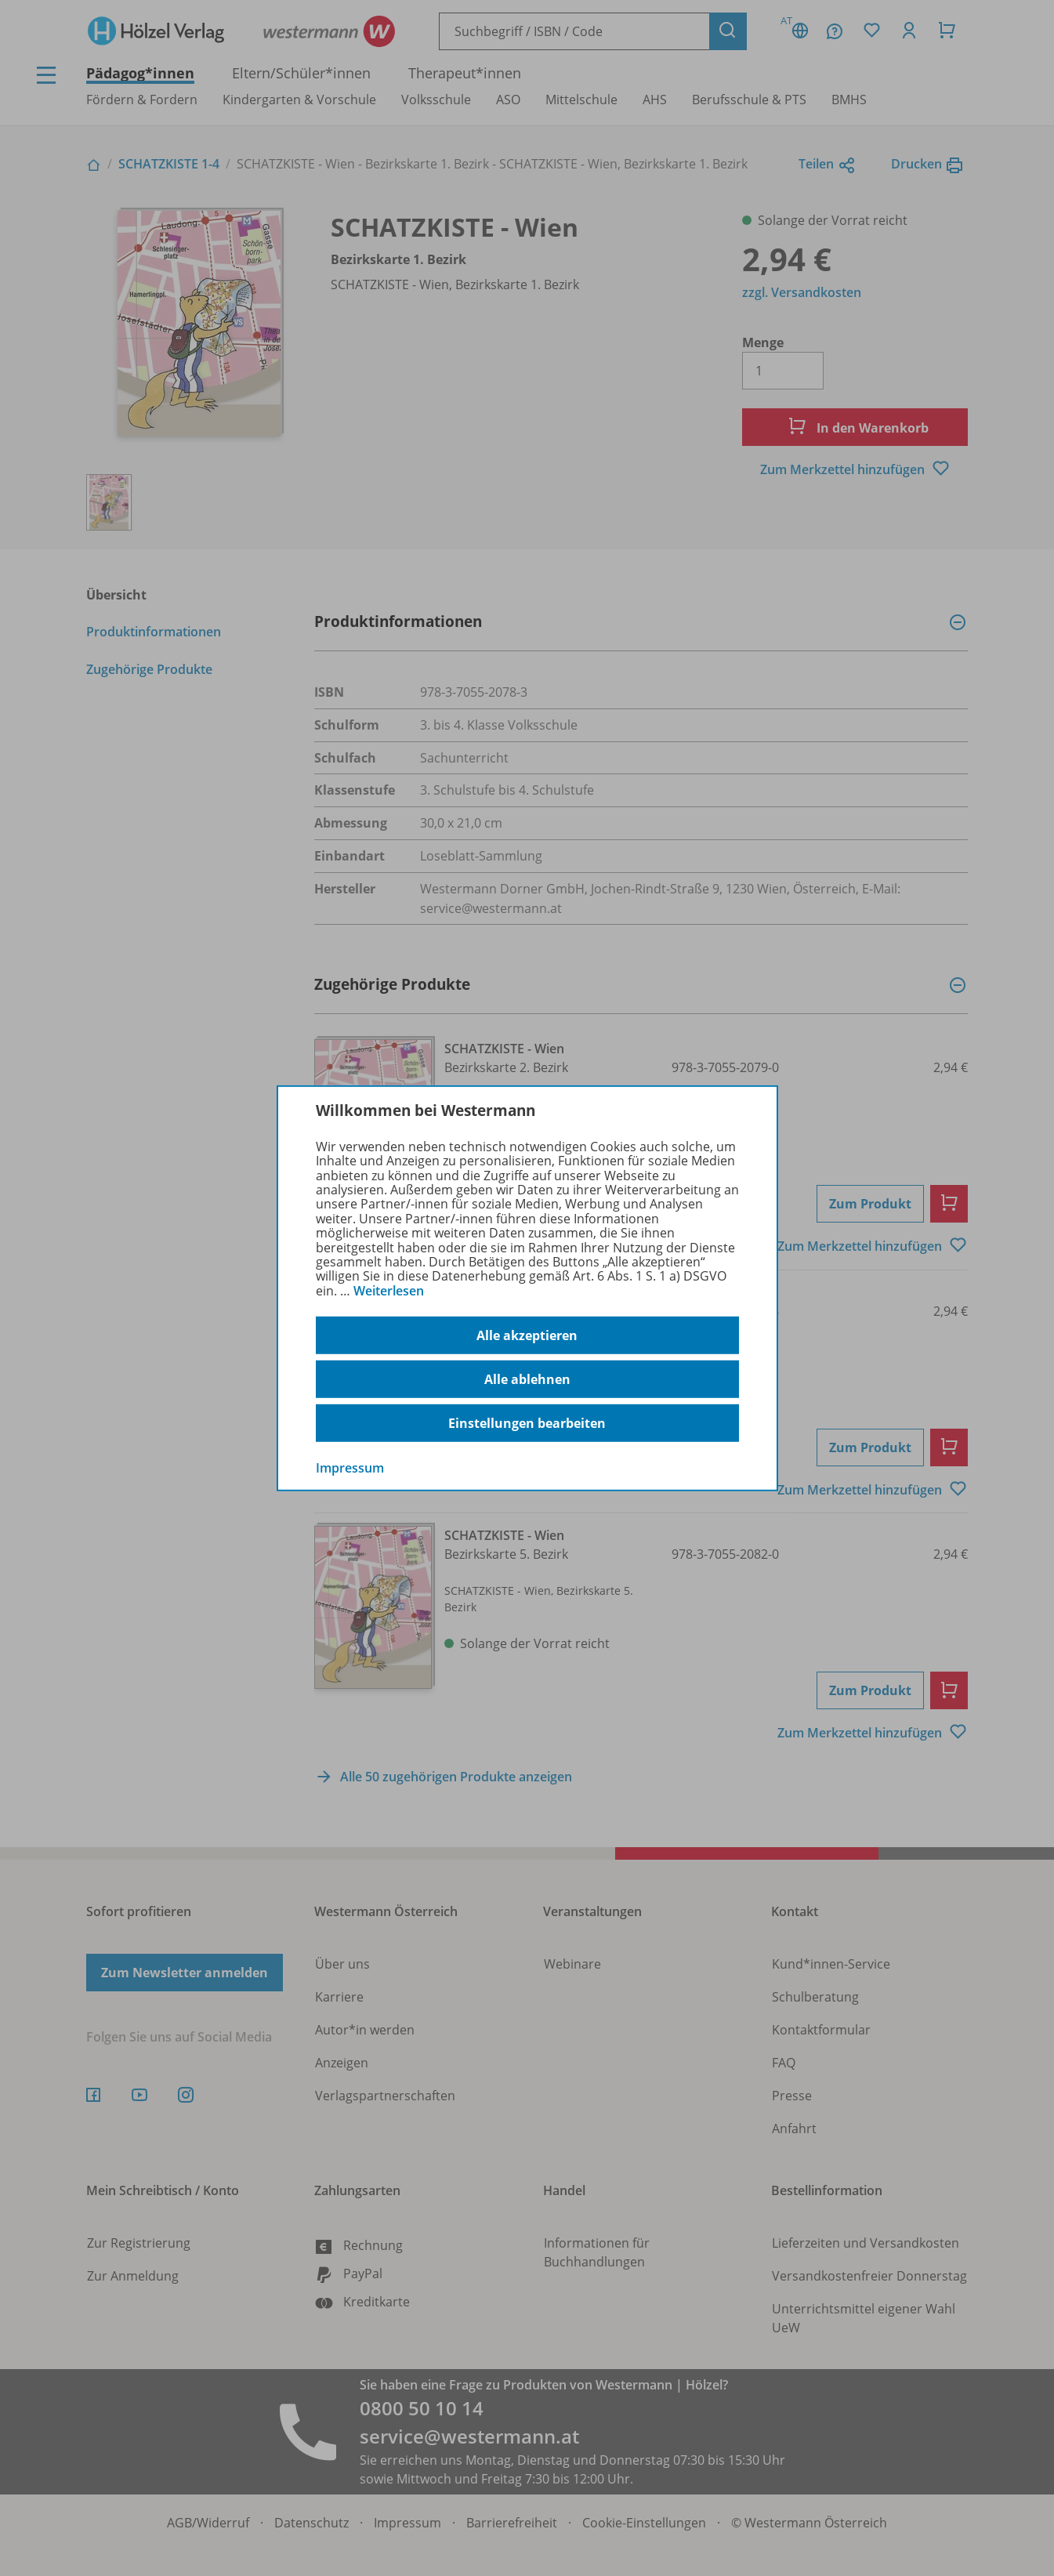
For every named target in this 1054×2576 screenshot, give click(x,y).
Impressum (350, 1467)
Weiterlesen (388, 1290)
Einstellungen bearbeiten (527, 1423)
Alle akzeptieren (527, 1335)
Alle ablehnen (527, 1379)
